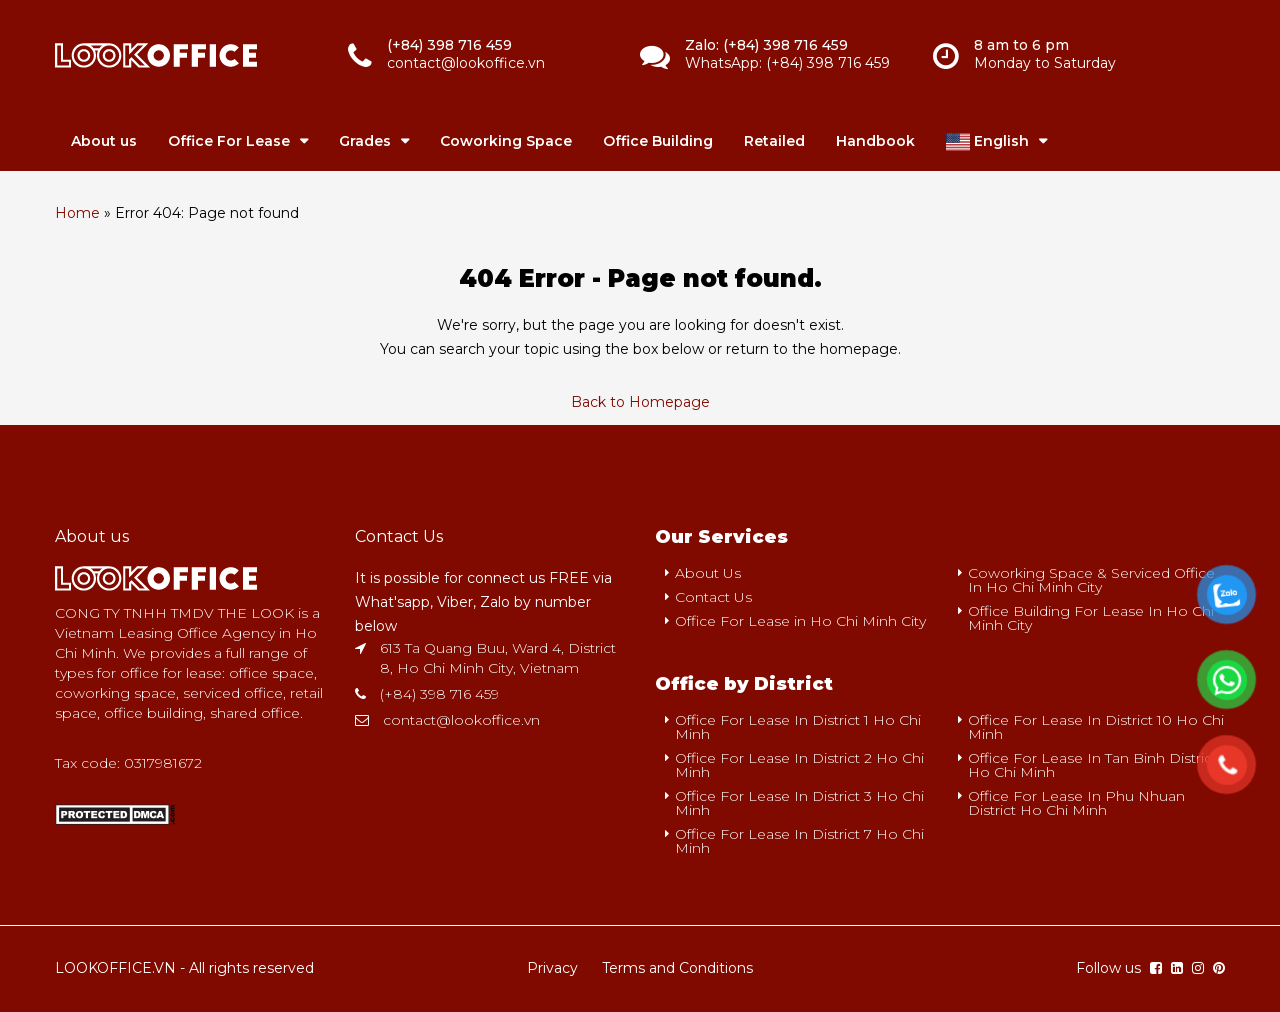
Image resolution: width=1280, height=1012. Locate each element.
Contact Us (713, 597)
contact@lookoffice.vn (461, 720)
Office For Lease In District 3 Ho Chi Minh (799, 803)
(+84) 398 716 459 (439, 694)
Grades (365, 141)
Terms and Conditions (677, 968)
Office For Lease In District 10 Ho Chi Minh (1096, 727)
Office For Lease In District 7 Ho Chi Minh (799, 841)
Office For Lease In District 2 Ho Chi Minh (799, 765)
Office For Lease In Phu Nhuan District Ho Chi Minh (1076, 803)
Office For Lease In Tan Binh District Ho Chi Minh (1092, 765)
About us (104, 141)
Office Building (658, 141)
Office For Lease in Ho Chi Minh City (800, 621)
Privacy (552, 968)
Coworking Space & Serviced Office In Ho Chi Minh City (1091, 580)
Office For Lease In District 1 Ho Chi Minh (798, 727)
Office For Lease (229, 141)
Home (77, 213)
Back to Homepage (640, 402)
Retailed (774, 141)
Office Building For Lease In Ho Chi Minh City (1091, 618)
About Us (708, 573)
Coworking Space (506, 141)
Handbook (875, 141)
